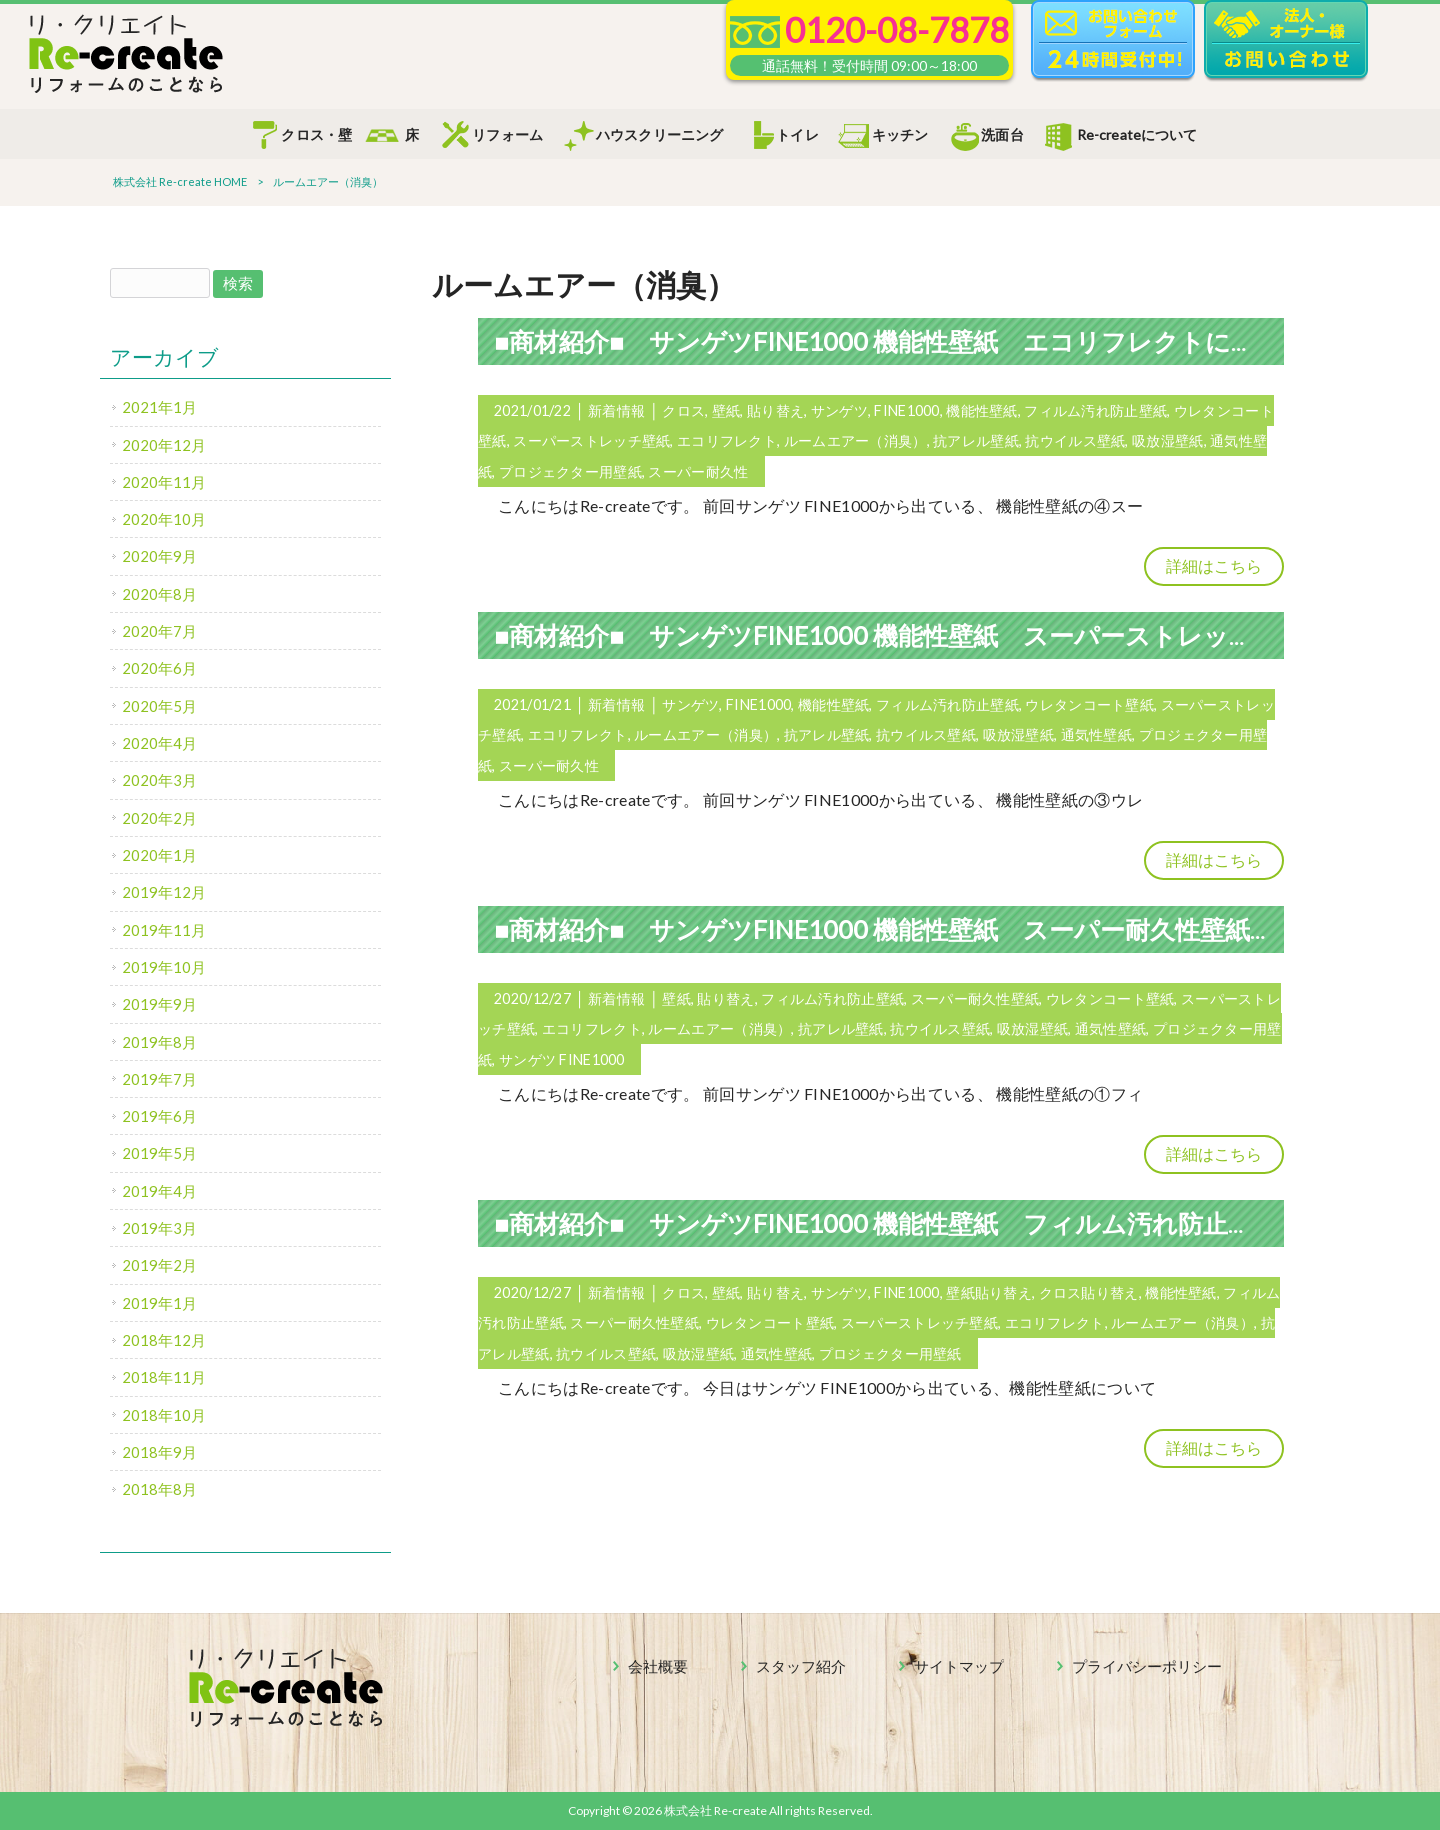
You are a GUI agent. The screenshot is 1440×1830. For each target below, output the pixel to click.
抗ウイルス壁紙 (1075, 440)
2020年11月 (164, 482)
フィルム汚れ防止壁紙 (1095, 410)
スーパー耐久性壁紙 (975, 998)
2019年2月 (159, 1265)
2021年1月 (159, 407)
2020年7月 (159, 631)
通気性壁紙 (1096, 734)
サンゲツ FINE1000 (562, 1059)
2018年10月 (164, 1415)
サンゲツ (839, 410)
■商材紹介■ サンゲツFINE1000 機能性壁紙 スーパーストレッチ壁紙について (951, 635)
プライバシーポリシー (1147, 1666)
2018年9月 (159, 1452)
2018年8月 (159, 1489)
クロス (683, 410)
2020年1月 (159, 855)
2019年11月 (164, 930)
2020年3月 (159, 780)
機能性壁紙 (981, 410)
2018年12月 (164, 1340)
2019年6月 (159, 1116)
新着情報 (616, 410)
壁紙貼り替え (989, 1292)
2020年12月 (164, 445)
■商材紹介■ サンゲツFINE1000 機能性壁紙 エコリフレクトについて (901, 341)
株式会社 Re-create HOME (180, 181)
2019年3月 (159, 1228)
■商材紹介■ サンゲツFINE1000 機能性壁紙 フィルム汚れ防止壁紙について (938, 1223)
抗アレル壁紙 (976, 440)
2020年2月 (159, 818)
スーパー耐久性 (698, 471)
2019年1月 (159, 1303)
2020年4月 (159, 743)
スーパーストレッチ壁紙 (591, 440)
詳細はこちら (1214, 565)
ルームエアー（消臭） (855, 440)
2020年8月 (159, 594)
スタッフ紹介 (801, 1666)
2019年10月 (164, 967)
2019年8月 (159, 1042)
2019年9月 (159, 1004)
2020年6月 (159, 668)
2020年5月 (159, 706)
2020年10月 (164, 519)
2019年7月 (159, 1079)
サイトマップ (959, 1666)
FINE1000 (906, 410)
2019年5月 (159, 1153)
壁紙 (726, 410)
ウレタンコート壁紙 (1089, 704)
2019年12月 (164, 892)
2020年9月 (159, 556)
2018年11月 (164, 1377)
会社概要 (658, 1666)
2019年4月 (159, 1191)
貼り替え (775, 410)
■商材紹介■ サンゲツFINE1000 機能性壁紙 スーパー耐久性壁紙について (924, 929)
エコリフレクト (727, 440)
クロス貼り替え (1089, 1292)
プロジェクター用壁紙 (570, 471)
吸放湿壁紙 (1167, 440)
